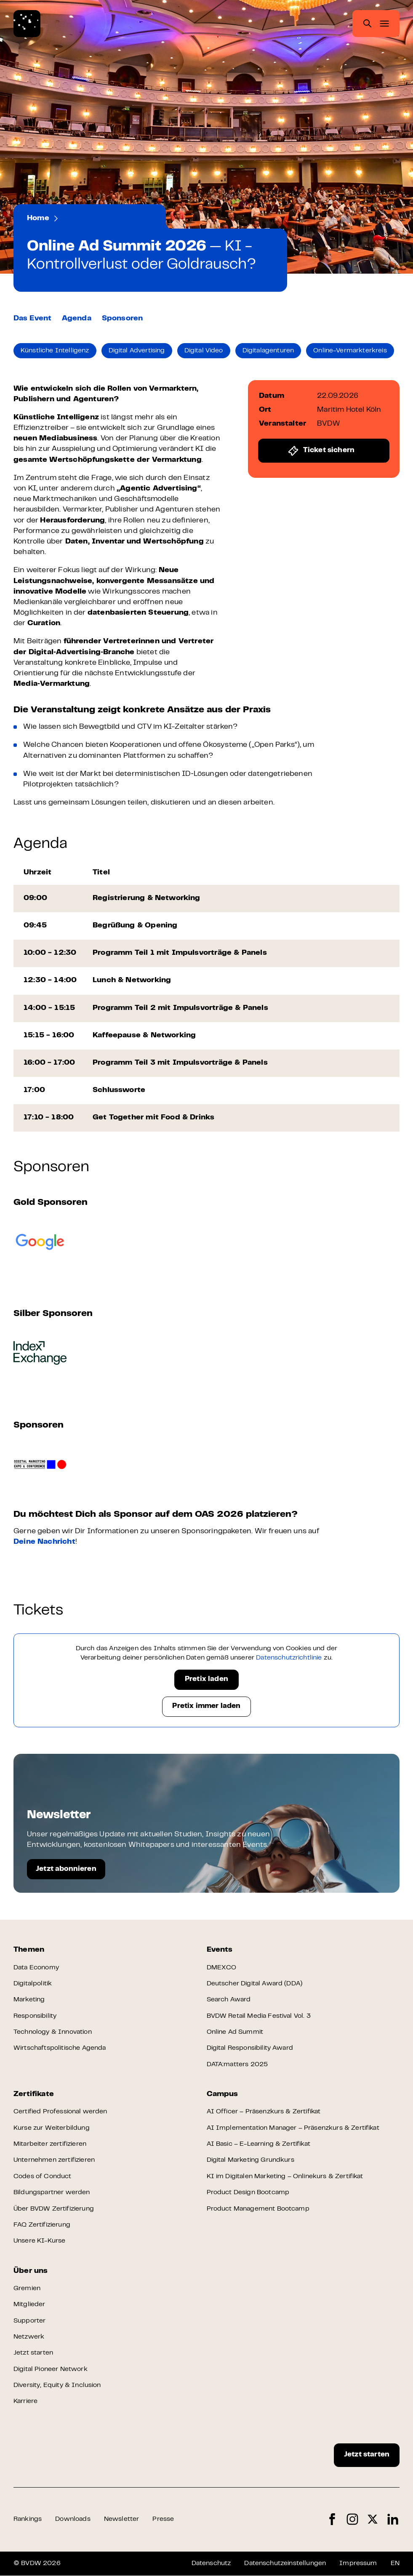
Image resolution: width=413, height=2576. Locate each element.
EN (395, 2563)
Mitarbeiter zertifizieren (50, 2144)
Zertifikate (33, 2094)
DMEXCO (222, 1968)
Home (38, 218)
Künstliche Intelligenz (55, 351)
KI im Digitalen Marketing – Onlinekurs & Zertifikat (285, 2176)
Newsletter (121, 2520)
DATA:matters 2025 (237, 2064)
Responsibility (34, 2016)
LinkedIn (393, 2519)
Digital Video (204, 351)
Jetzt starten (33, 2353)
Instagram (352, 2519)
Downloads (72, 2520)
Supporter (29, 2321)
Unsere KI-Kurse (39, 2241)
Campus (222, 2094)
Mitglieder (29, 2305)
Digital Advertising (137, 351)
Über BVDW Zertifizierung (53, 2209)
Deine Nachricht (44, 1542)
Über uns (30, 2271)
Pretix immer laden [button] (206, 1707)
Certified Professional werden (60, 2112)
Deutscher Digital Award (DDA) (255, 1984)
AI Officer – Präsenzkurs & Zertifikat (264, 2112)
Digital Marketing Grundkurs (250, 2160)
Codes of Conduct (42, 2176)
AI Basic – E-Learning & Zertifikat (258, 2144)
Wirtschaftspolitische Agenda (59, 2048)
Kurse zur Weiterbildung (51, 2128)
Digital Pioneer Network (50, 2369)
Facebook (332, 2519)
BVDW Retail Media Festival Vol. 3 (259, 2016)
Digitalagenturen (269, 351)
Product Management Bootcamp (258, 2209)
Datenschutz (211, 2563)
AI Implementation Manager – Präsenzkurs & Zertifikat (293, 2128)
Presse (163, 2520)
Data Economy (36, 1968)
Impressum (358, 2563)
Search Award (229, 2000)
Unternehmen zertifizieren (54, 2160)
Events (75, 218)
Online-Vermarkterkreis (350, 351)
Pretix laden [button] (206, 1680)
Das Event (32, 318)
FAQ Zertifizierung (42, 2225)
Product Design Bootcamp (248, 2193)
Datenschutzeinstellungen (285, 2563)
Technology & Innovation (52, 2032)
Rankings (27, 2520)
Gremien (26, 2288)
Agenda (76, 318)
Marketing (29, 2000)
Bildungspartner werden (51, 2193)
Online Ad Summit (235, 2032)
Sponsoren (122, 318)
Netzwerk (29, 2337)
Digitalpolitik (32, 1984)
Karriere (25, 2402)
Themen (28, 1950)
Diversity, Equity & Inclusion (57, 2386)
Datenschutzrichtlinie (289, 1658)
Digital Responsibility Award (250, 2048)
